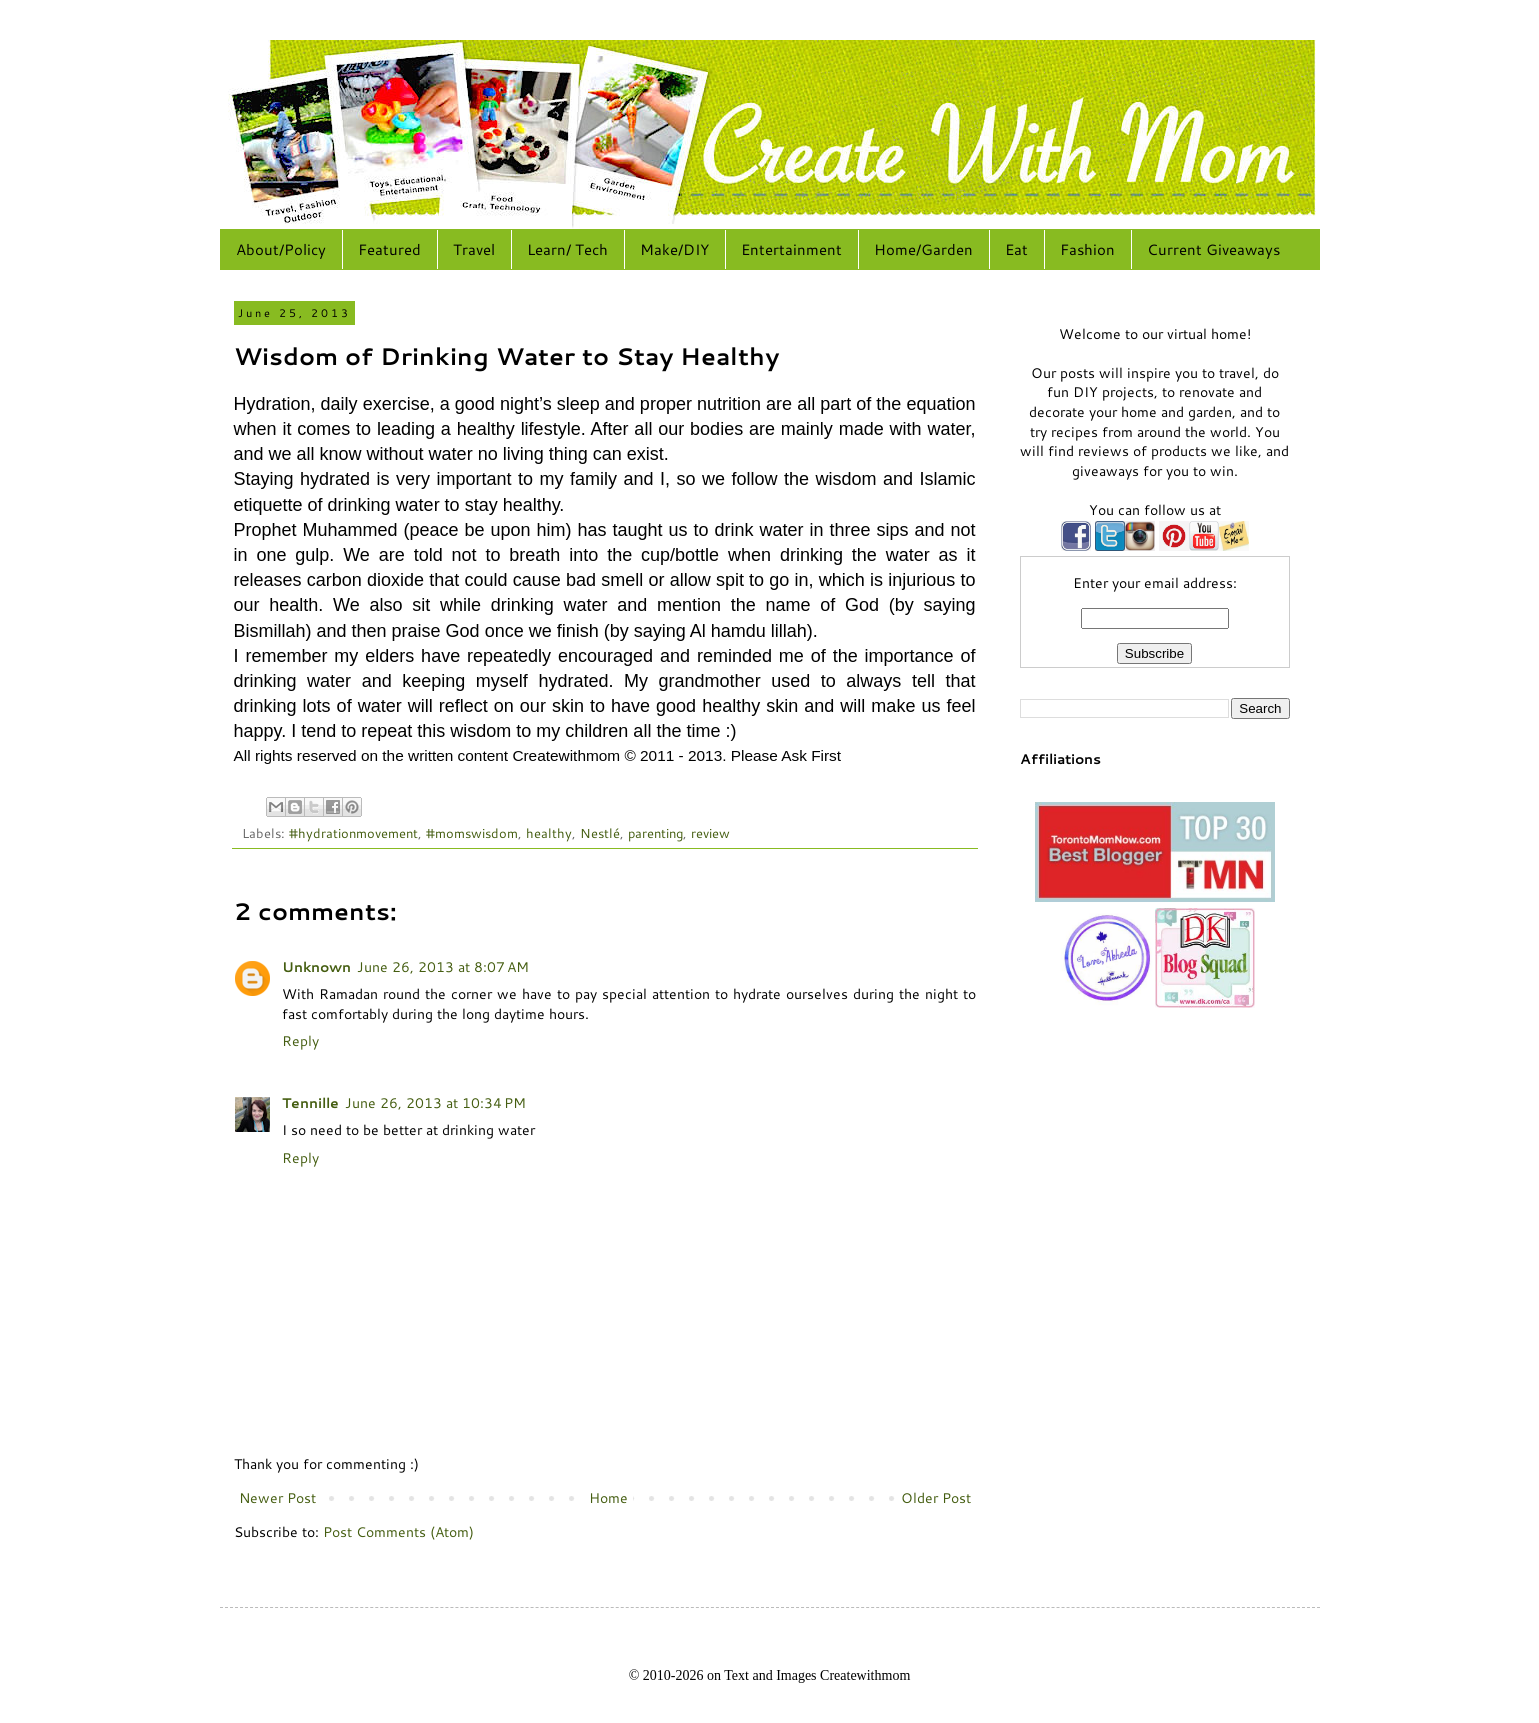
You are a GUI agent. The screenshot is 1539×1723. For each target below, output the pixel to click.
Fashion (1087, 249)
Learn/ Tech (567, 249)
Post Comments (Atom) (398, 1532)
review (710, 833)
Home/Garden (923, 249)
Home (608, 1498)
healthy (549, 833)
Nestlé (600, 833)
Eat (1016, 249)
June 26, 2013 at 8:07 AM (443, 967)
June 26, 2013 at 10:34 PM (435, 1103)
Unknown (316, 967)
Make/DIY (674, 249)
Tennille (310, 1103)
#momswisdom (472, 833)
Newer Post (277, 1498)
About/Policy (281, 249)
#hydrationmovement (353, 833)
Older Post (936, 1498)
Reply (300, 1041)
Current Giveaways (1213, 249)
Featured (389, 249)
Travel (474, 249)
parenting (655, 833)
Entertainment (791, 249)
